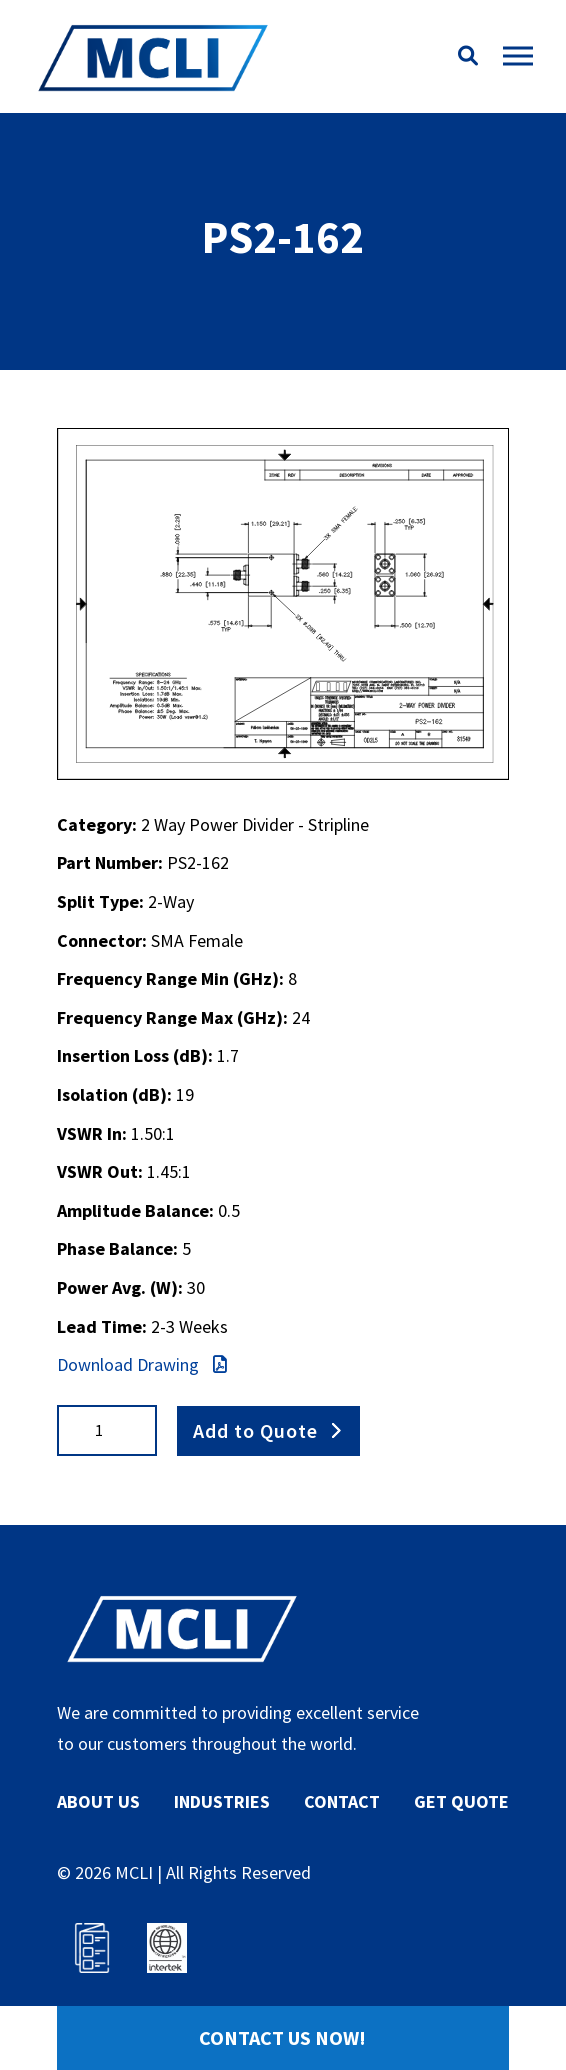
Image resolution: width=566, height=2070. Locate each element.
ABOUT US (98, 1801)
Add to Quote (255, 1429)
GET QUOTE (461, 1801)
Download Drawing (142, 1364)
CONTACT (342, 1801)
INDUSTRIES (222, 1801)
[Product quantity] (107, 1430)
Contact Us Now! (282, 2037)
